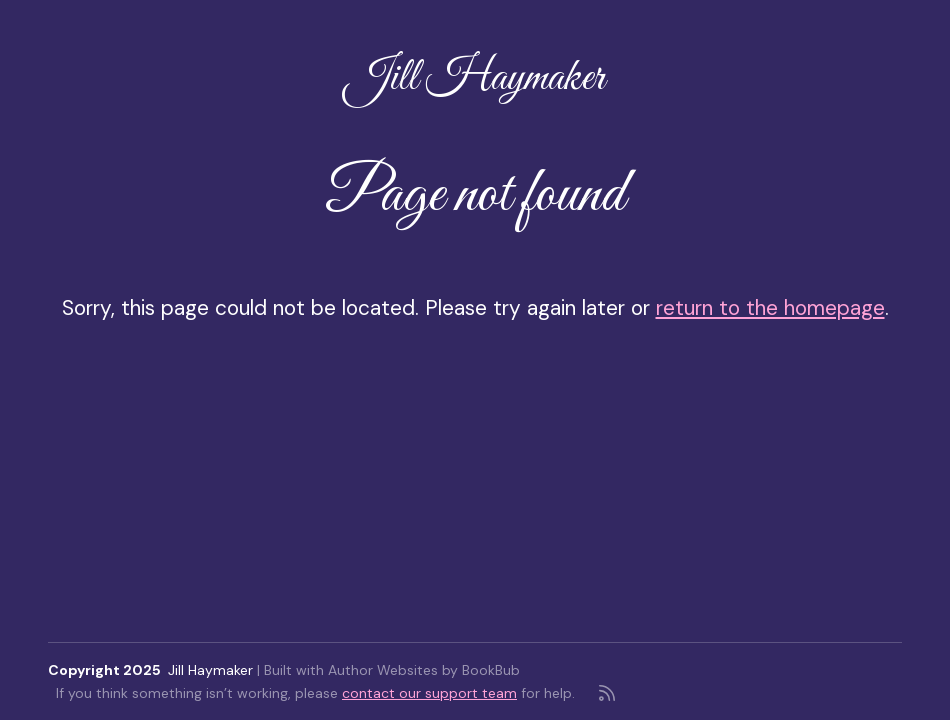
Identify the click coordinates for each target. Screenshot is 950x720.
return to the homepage (770, 307)
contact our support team (429, 693)
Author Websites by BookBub (424, 670)
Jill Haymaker (475, 79)
